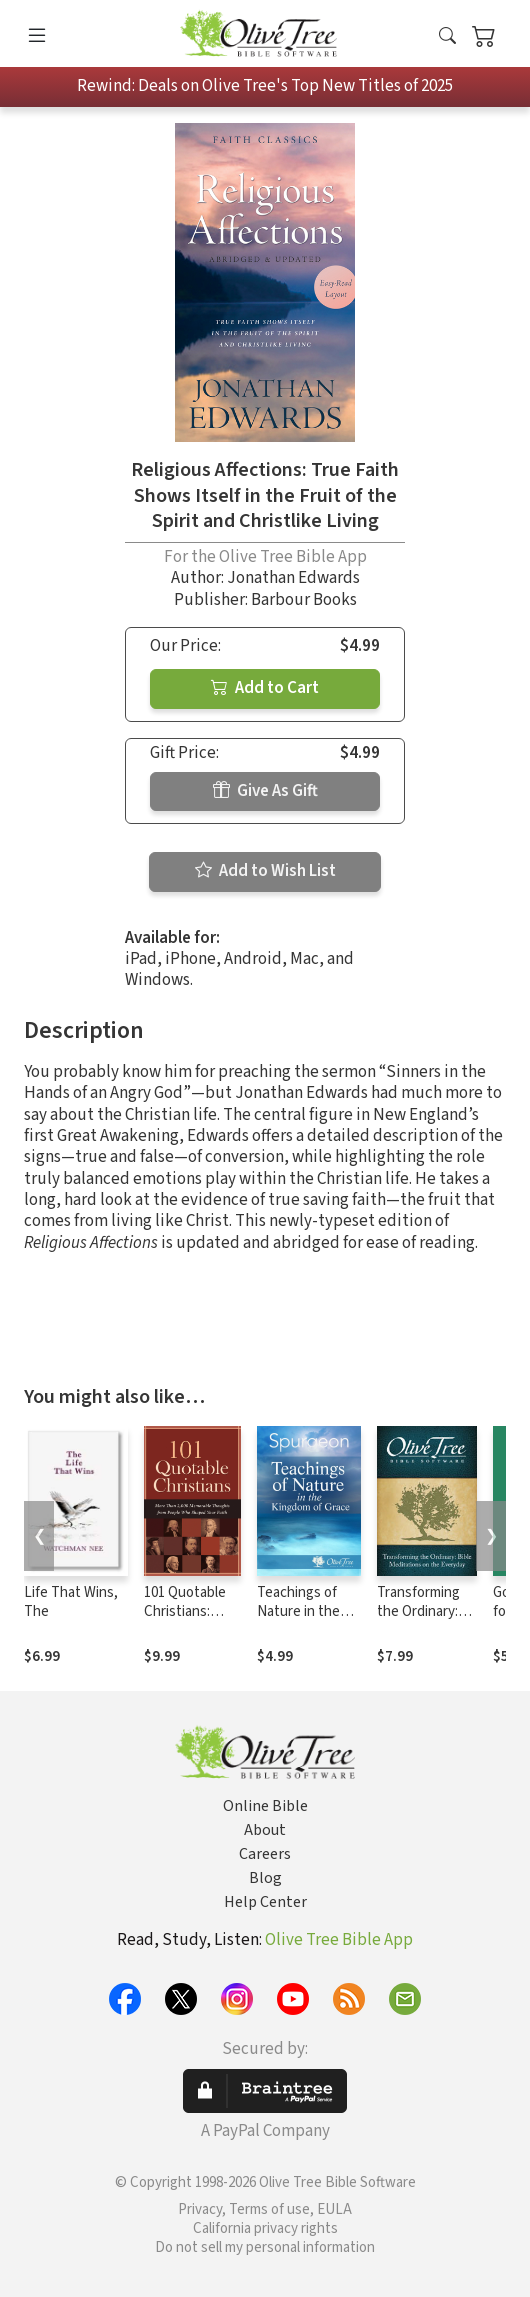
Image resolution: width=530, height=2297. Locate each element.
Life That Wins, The (71, 1602)
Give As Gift (265, 791)
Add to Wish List (265, 871)
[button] (447, 37)
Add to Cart (265, 688)
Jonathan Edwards (293, 578)
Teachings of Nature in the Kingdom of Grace (298, 1621)
